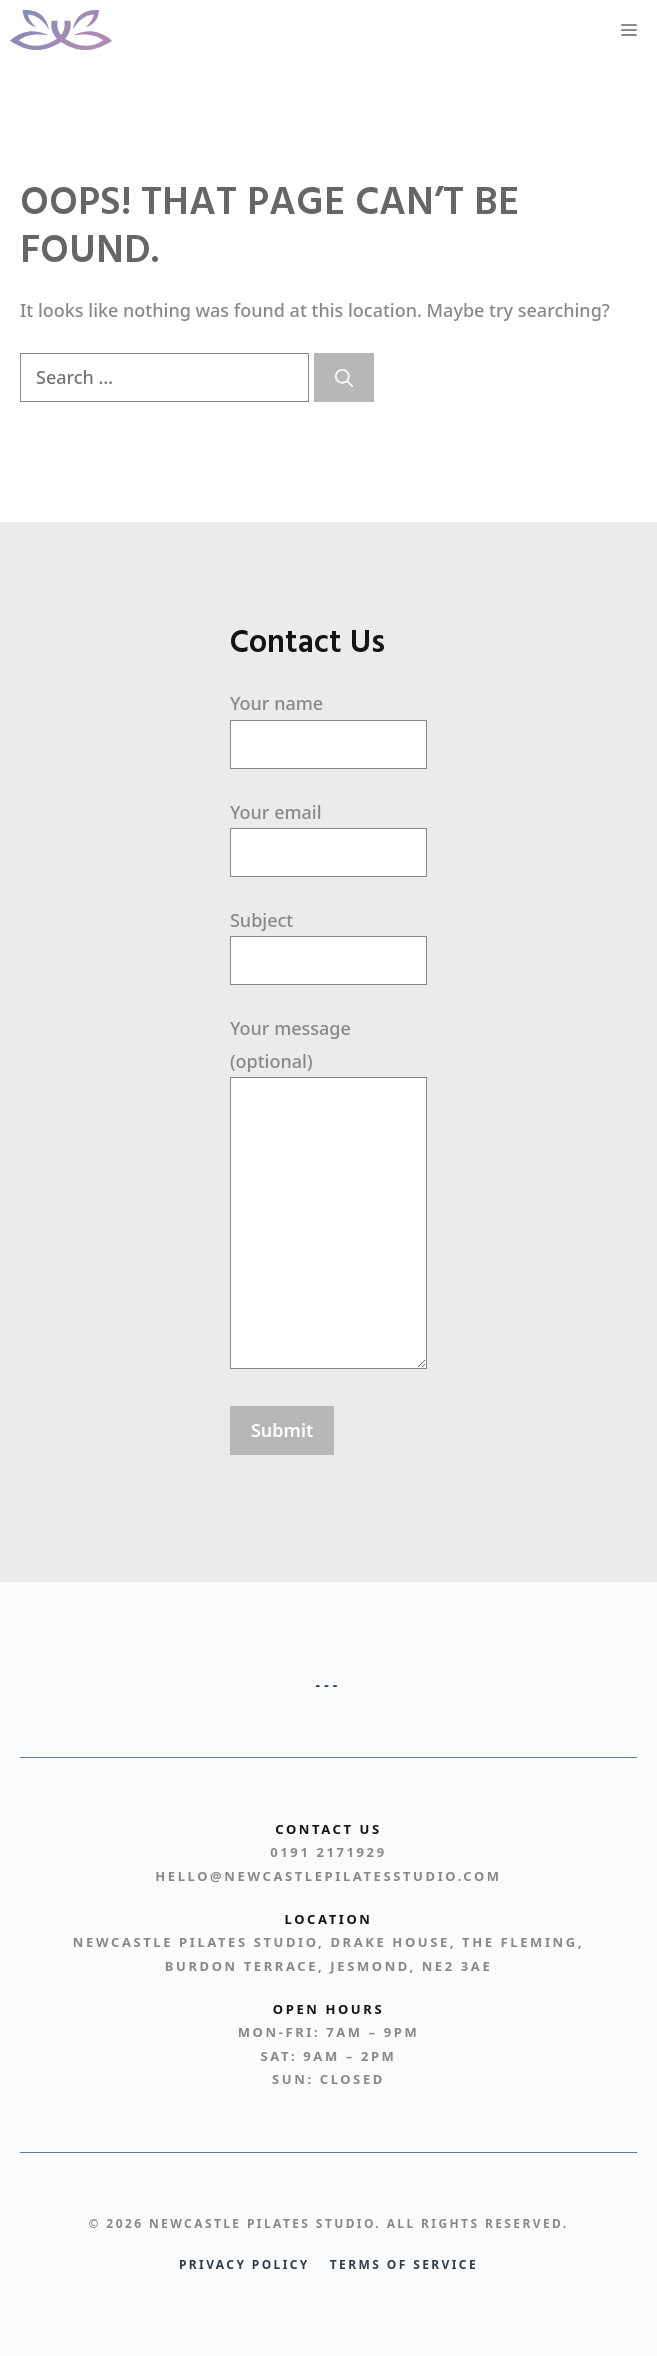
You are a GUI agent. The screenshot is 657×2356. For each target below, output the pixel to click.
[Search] (344, 377)
